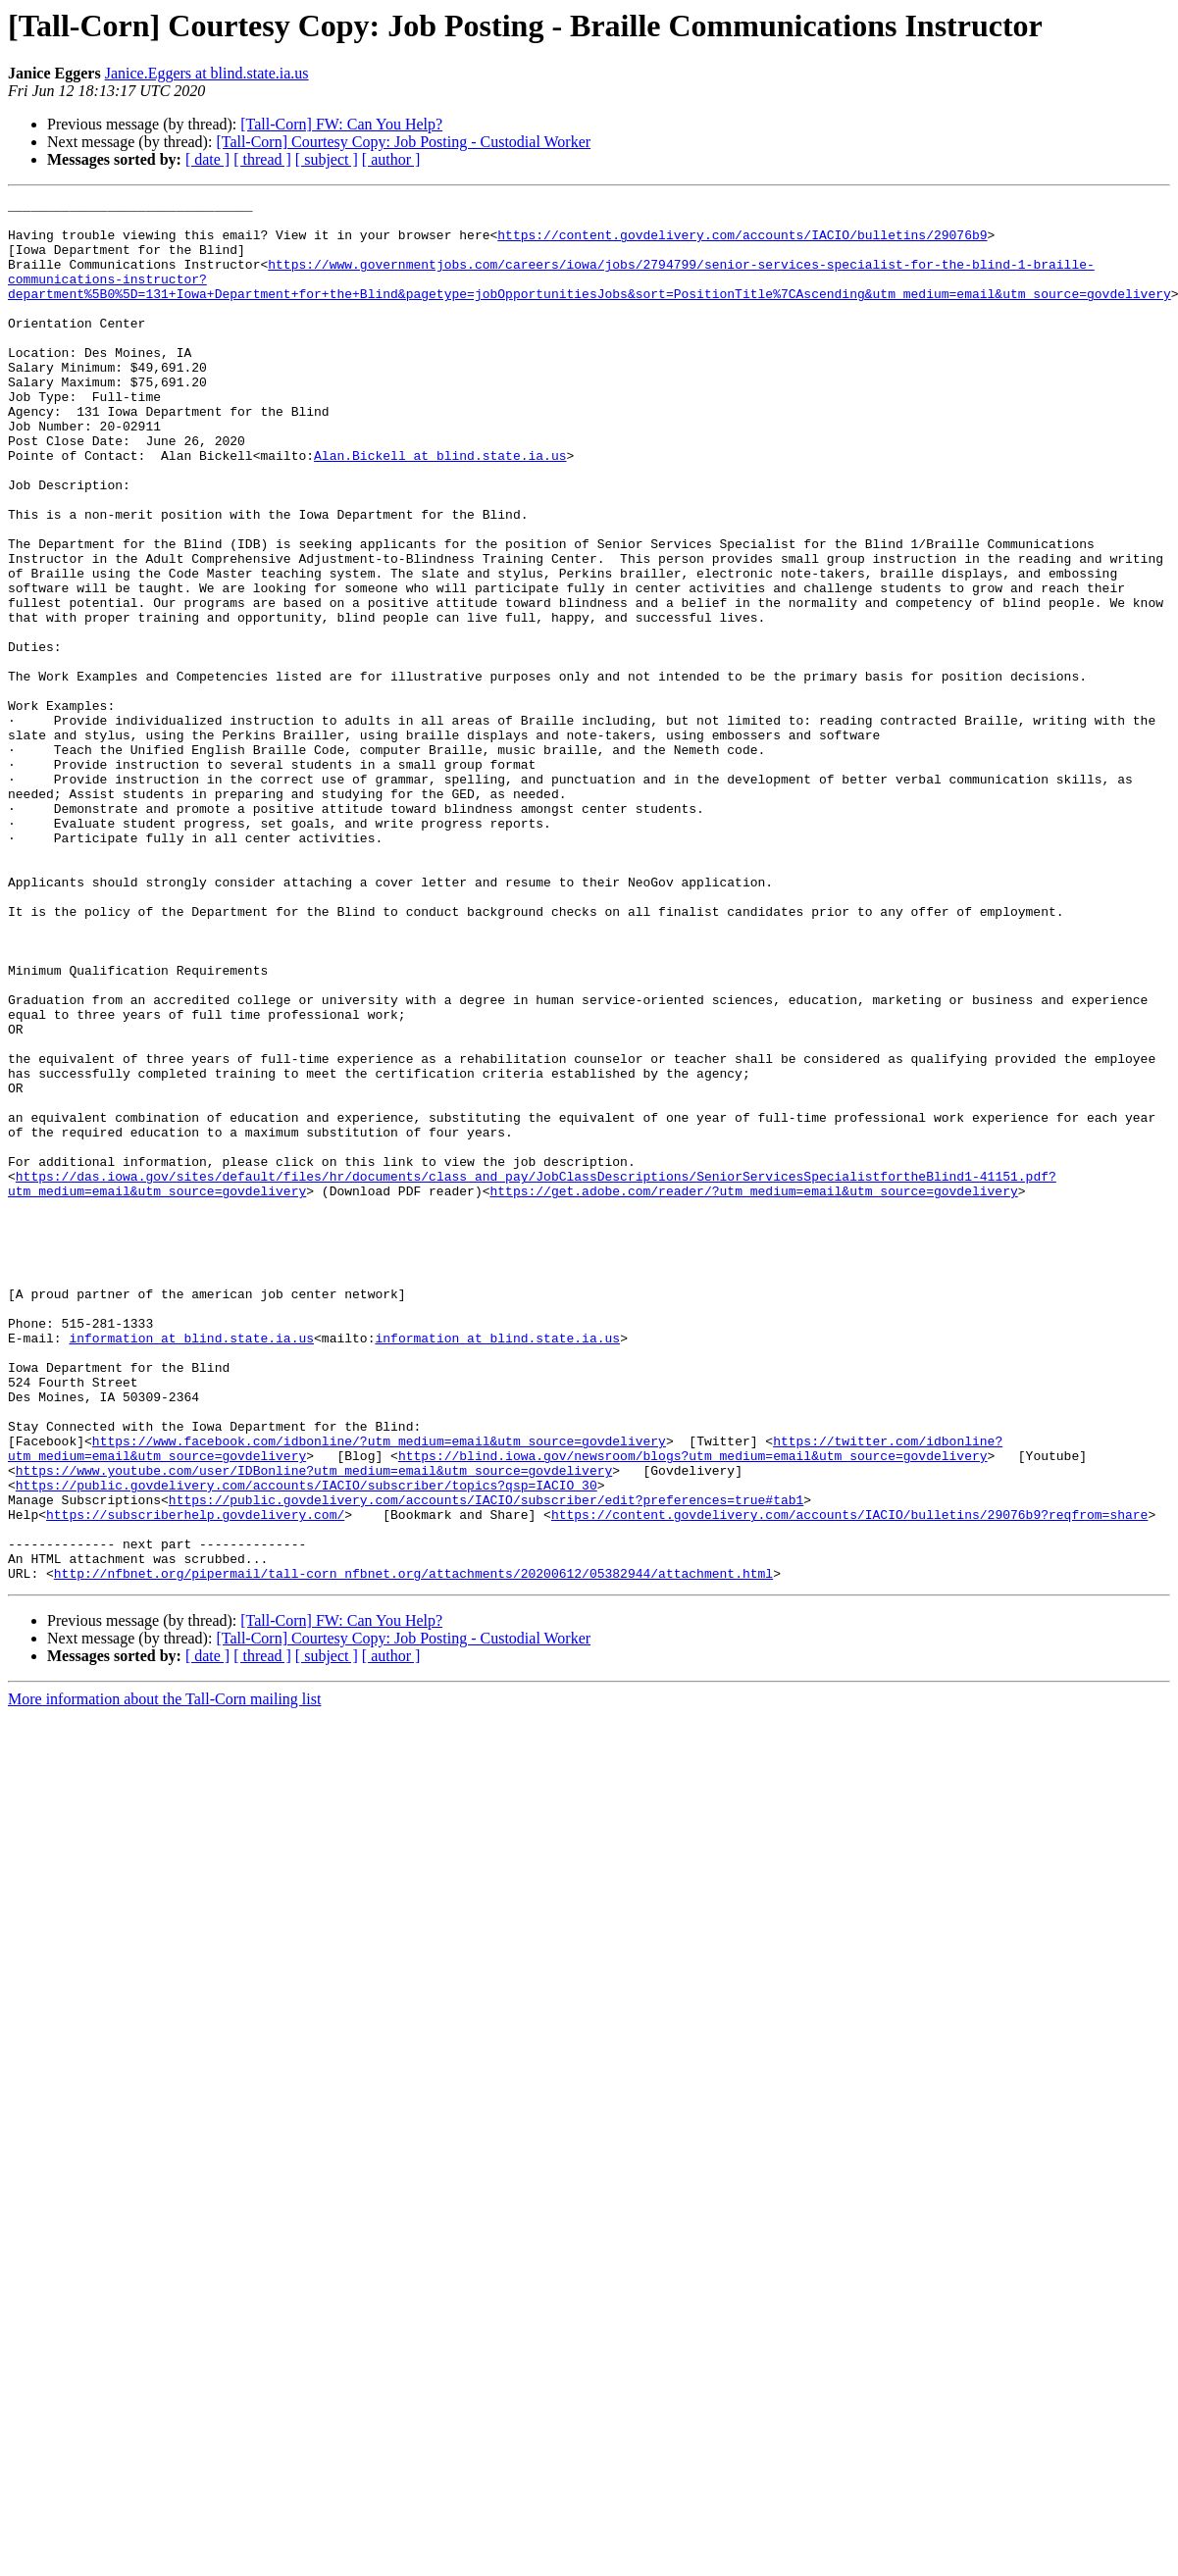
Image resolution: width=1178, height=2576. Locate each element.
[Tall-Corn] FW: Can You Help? (341, 124)
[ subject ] (326, 159)
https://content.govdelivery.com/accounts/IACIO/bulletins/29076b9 (742, 243)
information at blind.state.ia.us (191, 1567)
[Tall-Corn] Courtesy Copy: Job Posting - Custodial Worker (403, 141)
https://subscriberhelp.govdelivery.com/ (195, 1779)
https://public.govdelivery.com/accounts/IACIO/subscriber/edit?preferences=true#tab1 (486, 1761)
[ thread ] (262, 159)
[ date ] (207, 159)
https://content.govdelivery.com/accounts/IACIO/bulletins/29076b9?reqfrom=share (849, 1779)
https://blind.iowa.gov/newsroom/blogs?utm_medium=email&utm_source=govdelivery (693, 1708)
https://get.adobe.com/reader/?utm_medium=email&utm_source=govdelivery (753, 1390)
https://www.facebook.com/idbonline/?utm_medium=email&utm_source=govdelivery (379, 1690)
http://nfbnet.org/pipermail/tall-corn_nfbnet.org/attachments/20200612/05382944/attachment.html (413, 1849)
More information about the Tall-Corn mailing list (164, 1975)
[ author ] (391, 159)
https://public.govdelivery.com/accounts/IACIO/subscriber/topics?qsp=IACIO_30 (306, 1743)
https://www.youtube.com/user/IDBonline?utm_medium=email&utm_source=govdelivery (314, 1726)
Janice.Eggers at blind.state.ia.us (207, 73)
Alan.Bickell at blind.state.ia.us (440, 508)
